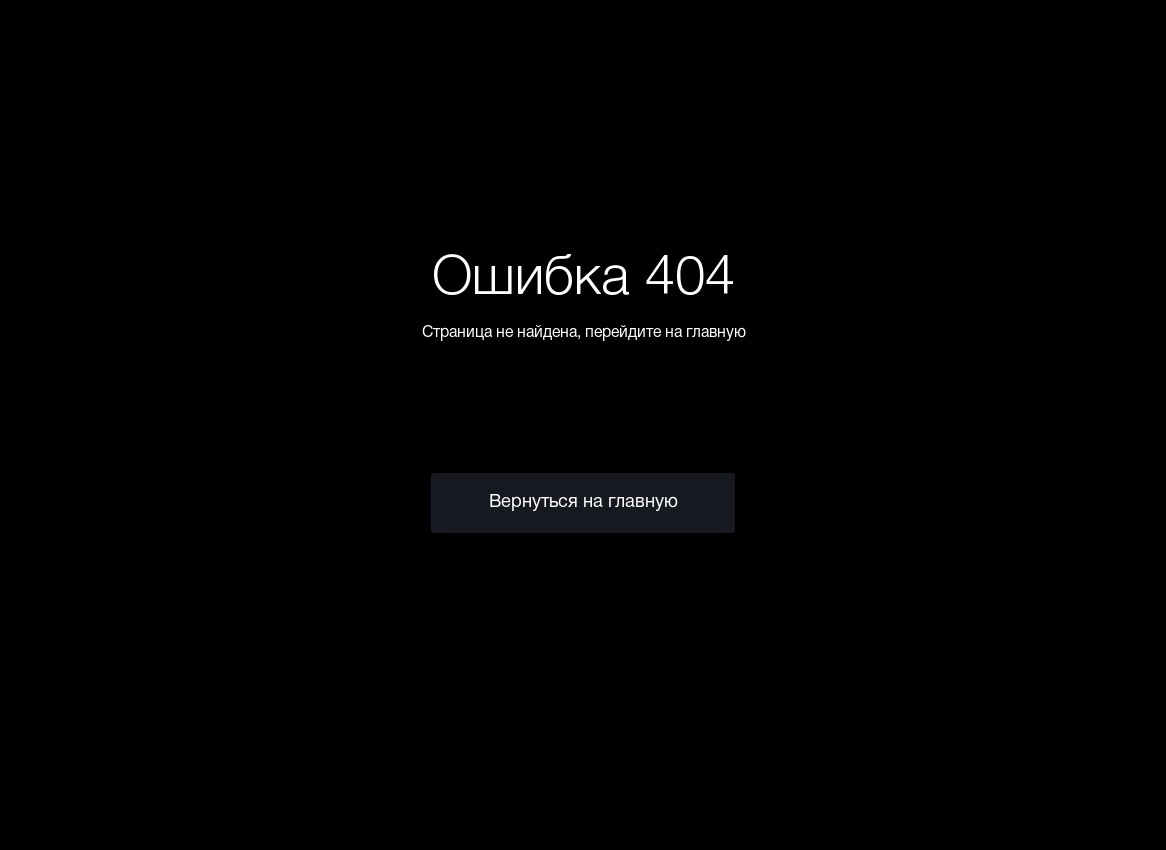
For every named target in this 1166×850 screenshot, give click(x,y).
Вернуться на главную (583, 502)
